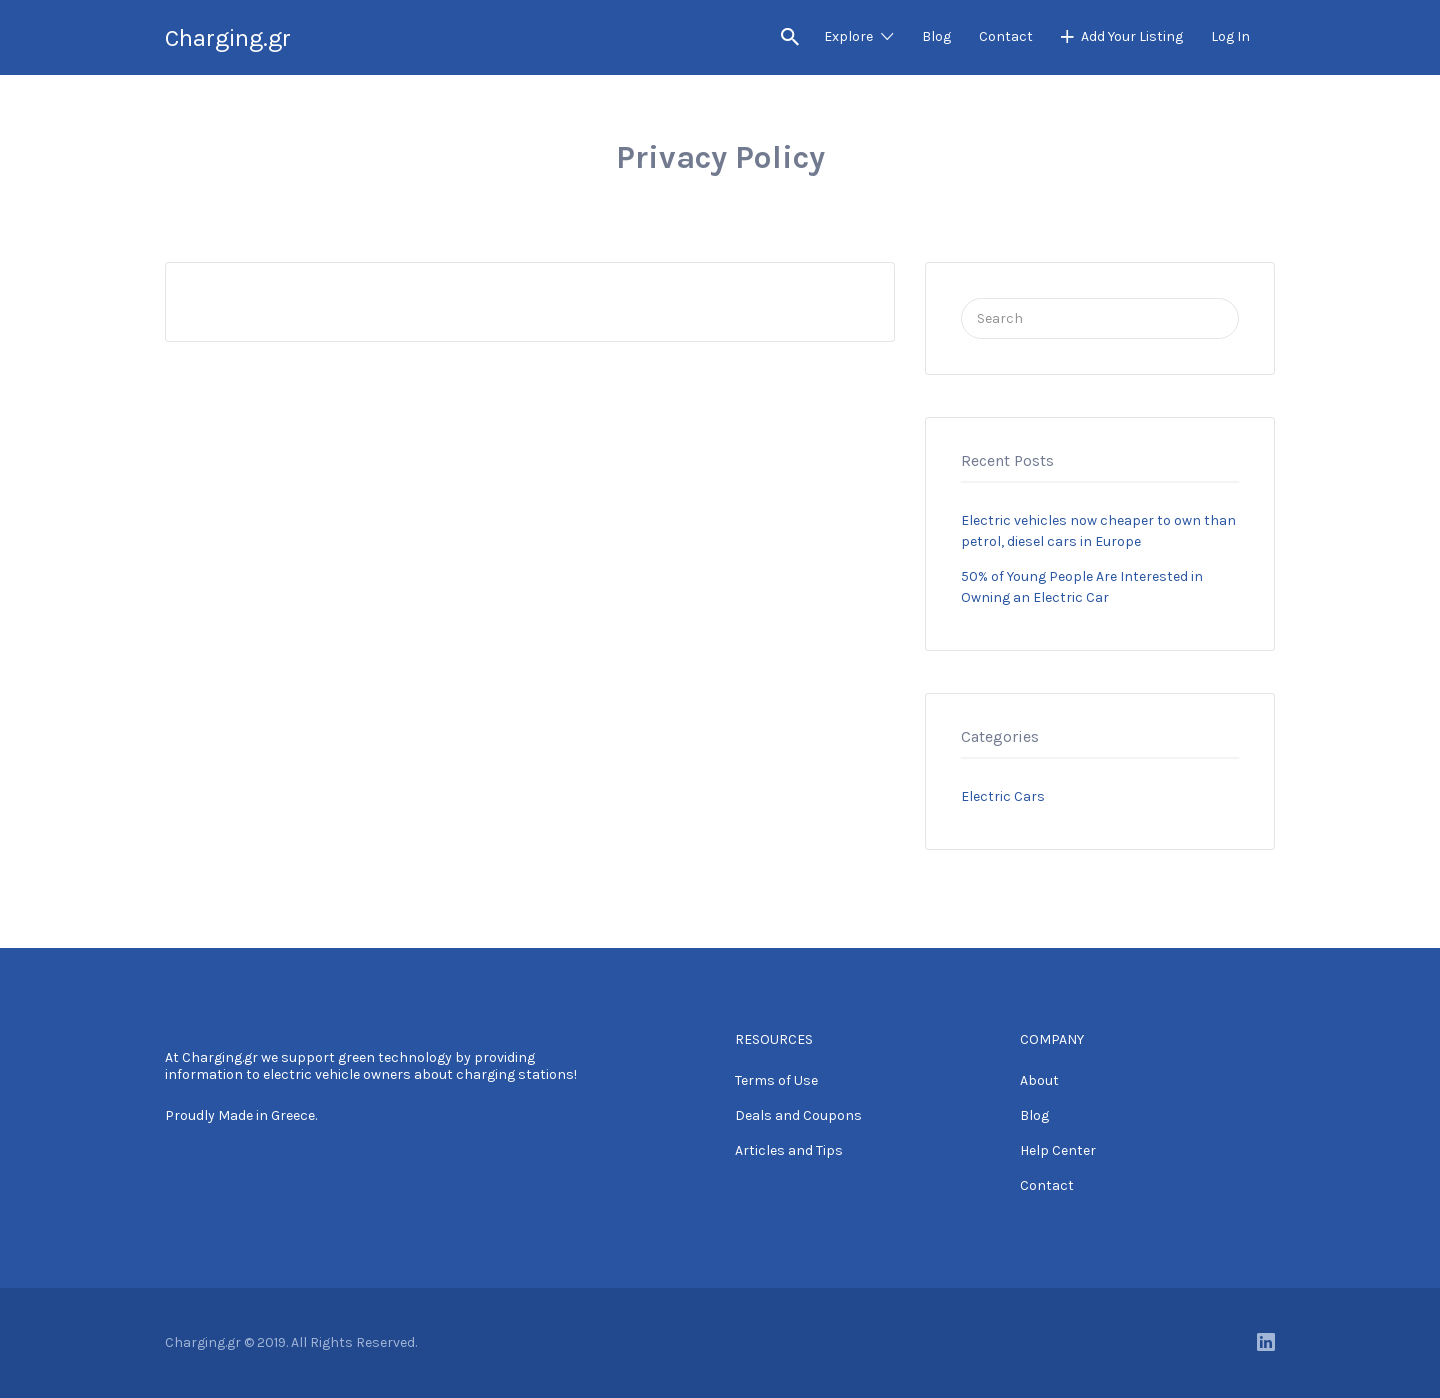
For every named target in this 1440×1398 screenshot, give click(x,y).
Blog (936, 36)
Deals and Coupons (798, 1115)
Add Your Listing (1132, 36)
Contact (1006, 36)
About (1039, 1080)
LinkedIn (1266, 1342)
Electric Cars (1003, 796)
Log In (1230, 36)
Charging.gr (228, 38)
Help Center (1058, 1150)
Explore (848, 36)
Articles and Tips (789, 1150)
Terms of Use (776, 1080)
